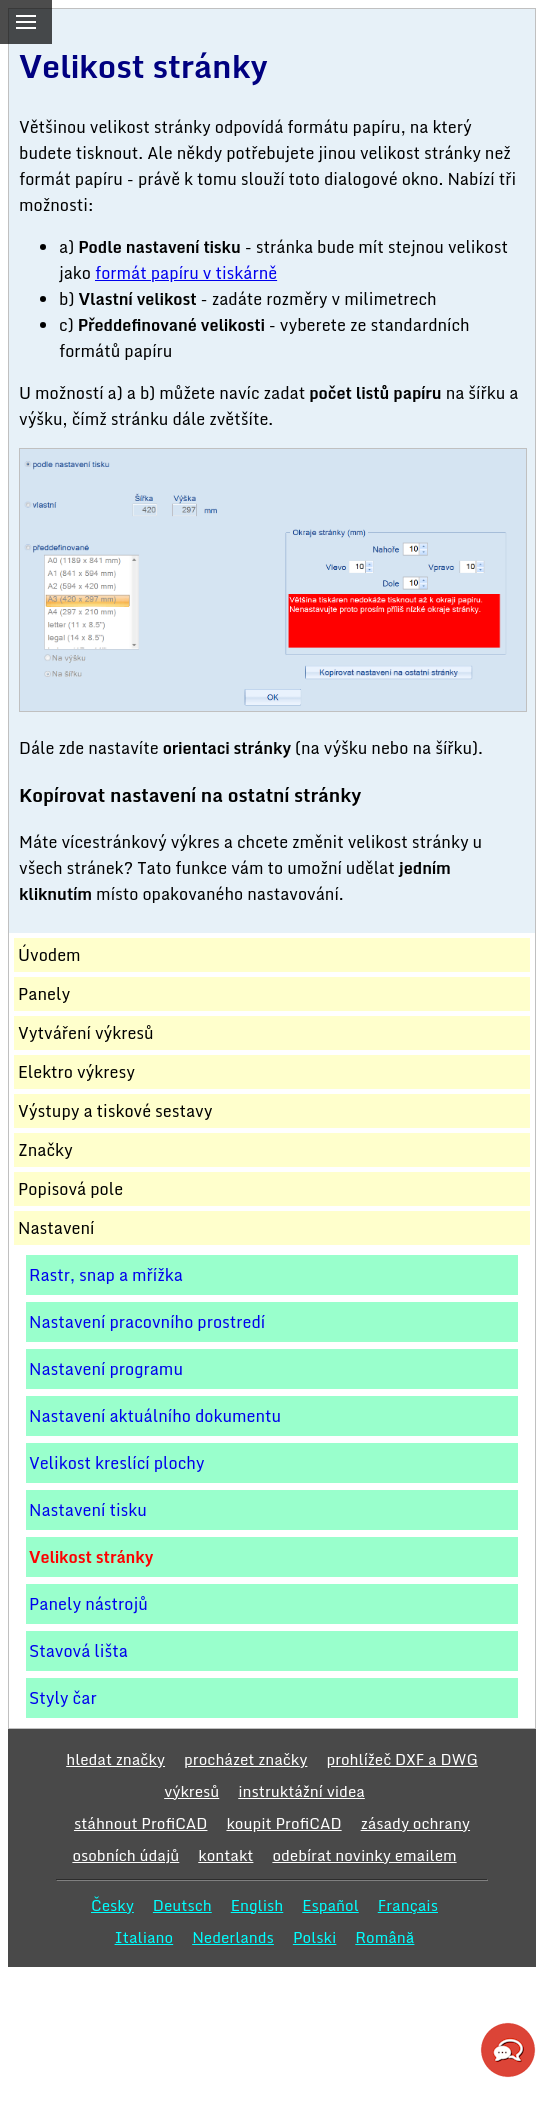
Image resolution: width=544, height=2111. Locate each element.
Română (384, 1937)
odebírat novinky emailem (364, 1855)
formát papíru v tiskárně (186, 273)
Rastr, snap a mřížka (106, 1275)
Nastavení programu (106, 1369)
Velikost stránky (91, 1557)
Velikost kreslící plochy (117, 1463)
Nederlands (233, 1937)
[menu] (26, 22)
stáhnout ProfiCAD (141, 1823)
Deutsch (182, 1905)
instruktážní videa (301, 1791)
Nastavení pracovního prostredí (147, 1322)
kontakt (225, 1855)
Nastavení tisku (88, 1510)
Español (330, 1905)
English (257, 1905)
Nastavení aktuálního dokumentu (155, 1416)
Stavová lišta (78, 1651)
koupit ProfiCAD (283, 1823)
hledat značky (115, 1759)
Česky (112, 1905)
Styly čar (63, 1698)
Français (408, 1905)
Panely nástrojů (88, 1604)
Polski (314, 1937)
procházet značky (245, 1759)
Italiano (144, 1937)
